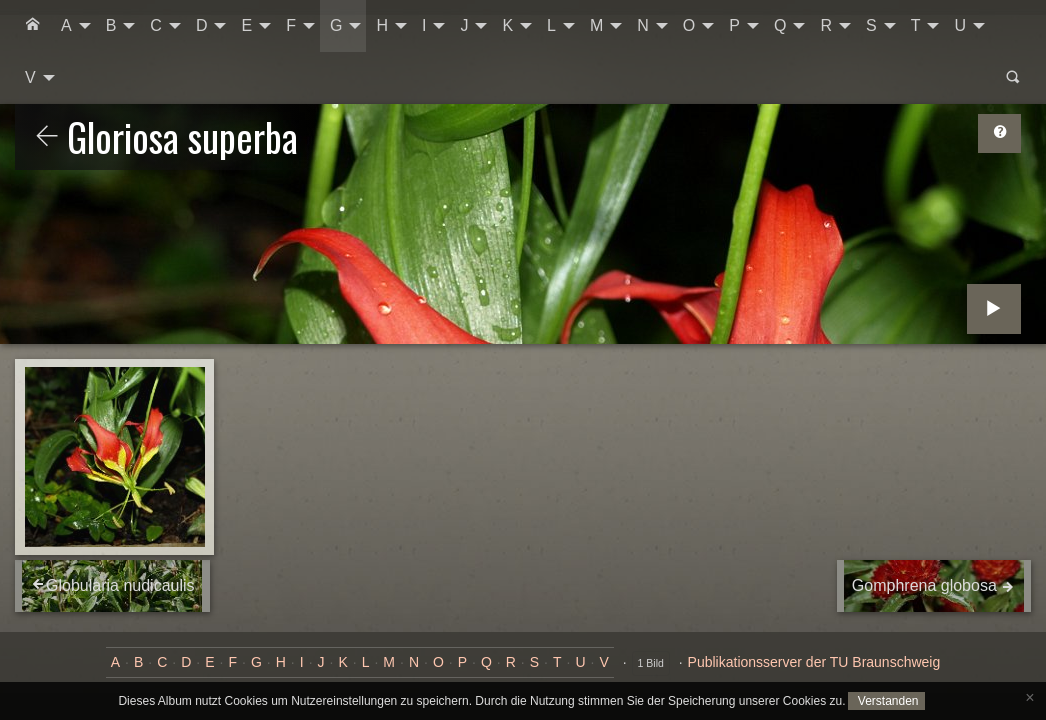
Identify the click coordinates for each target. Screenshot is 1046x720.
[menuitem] (33, 26)
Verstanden (886, 701)
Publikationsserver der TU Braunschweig (814, 662)
